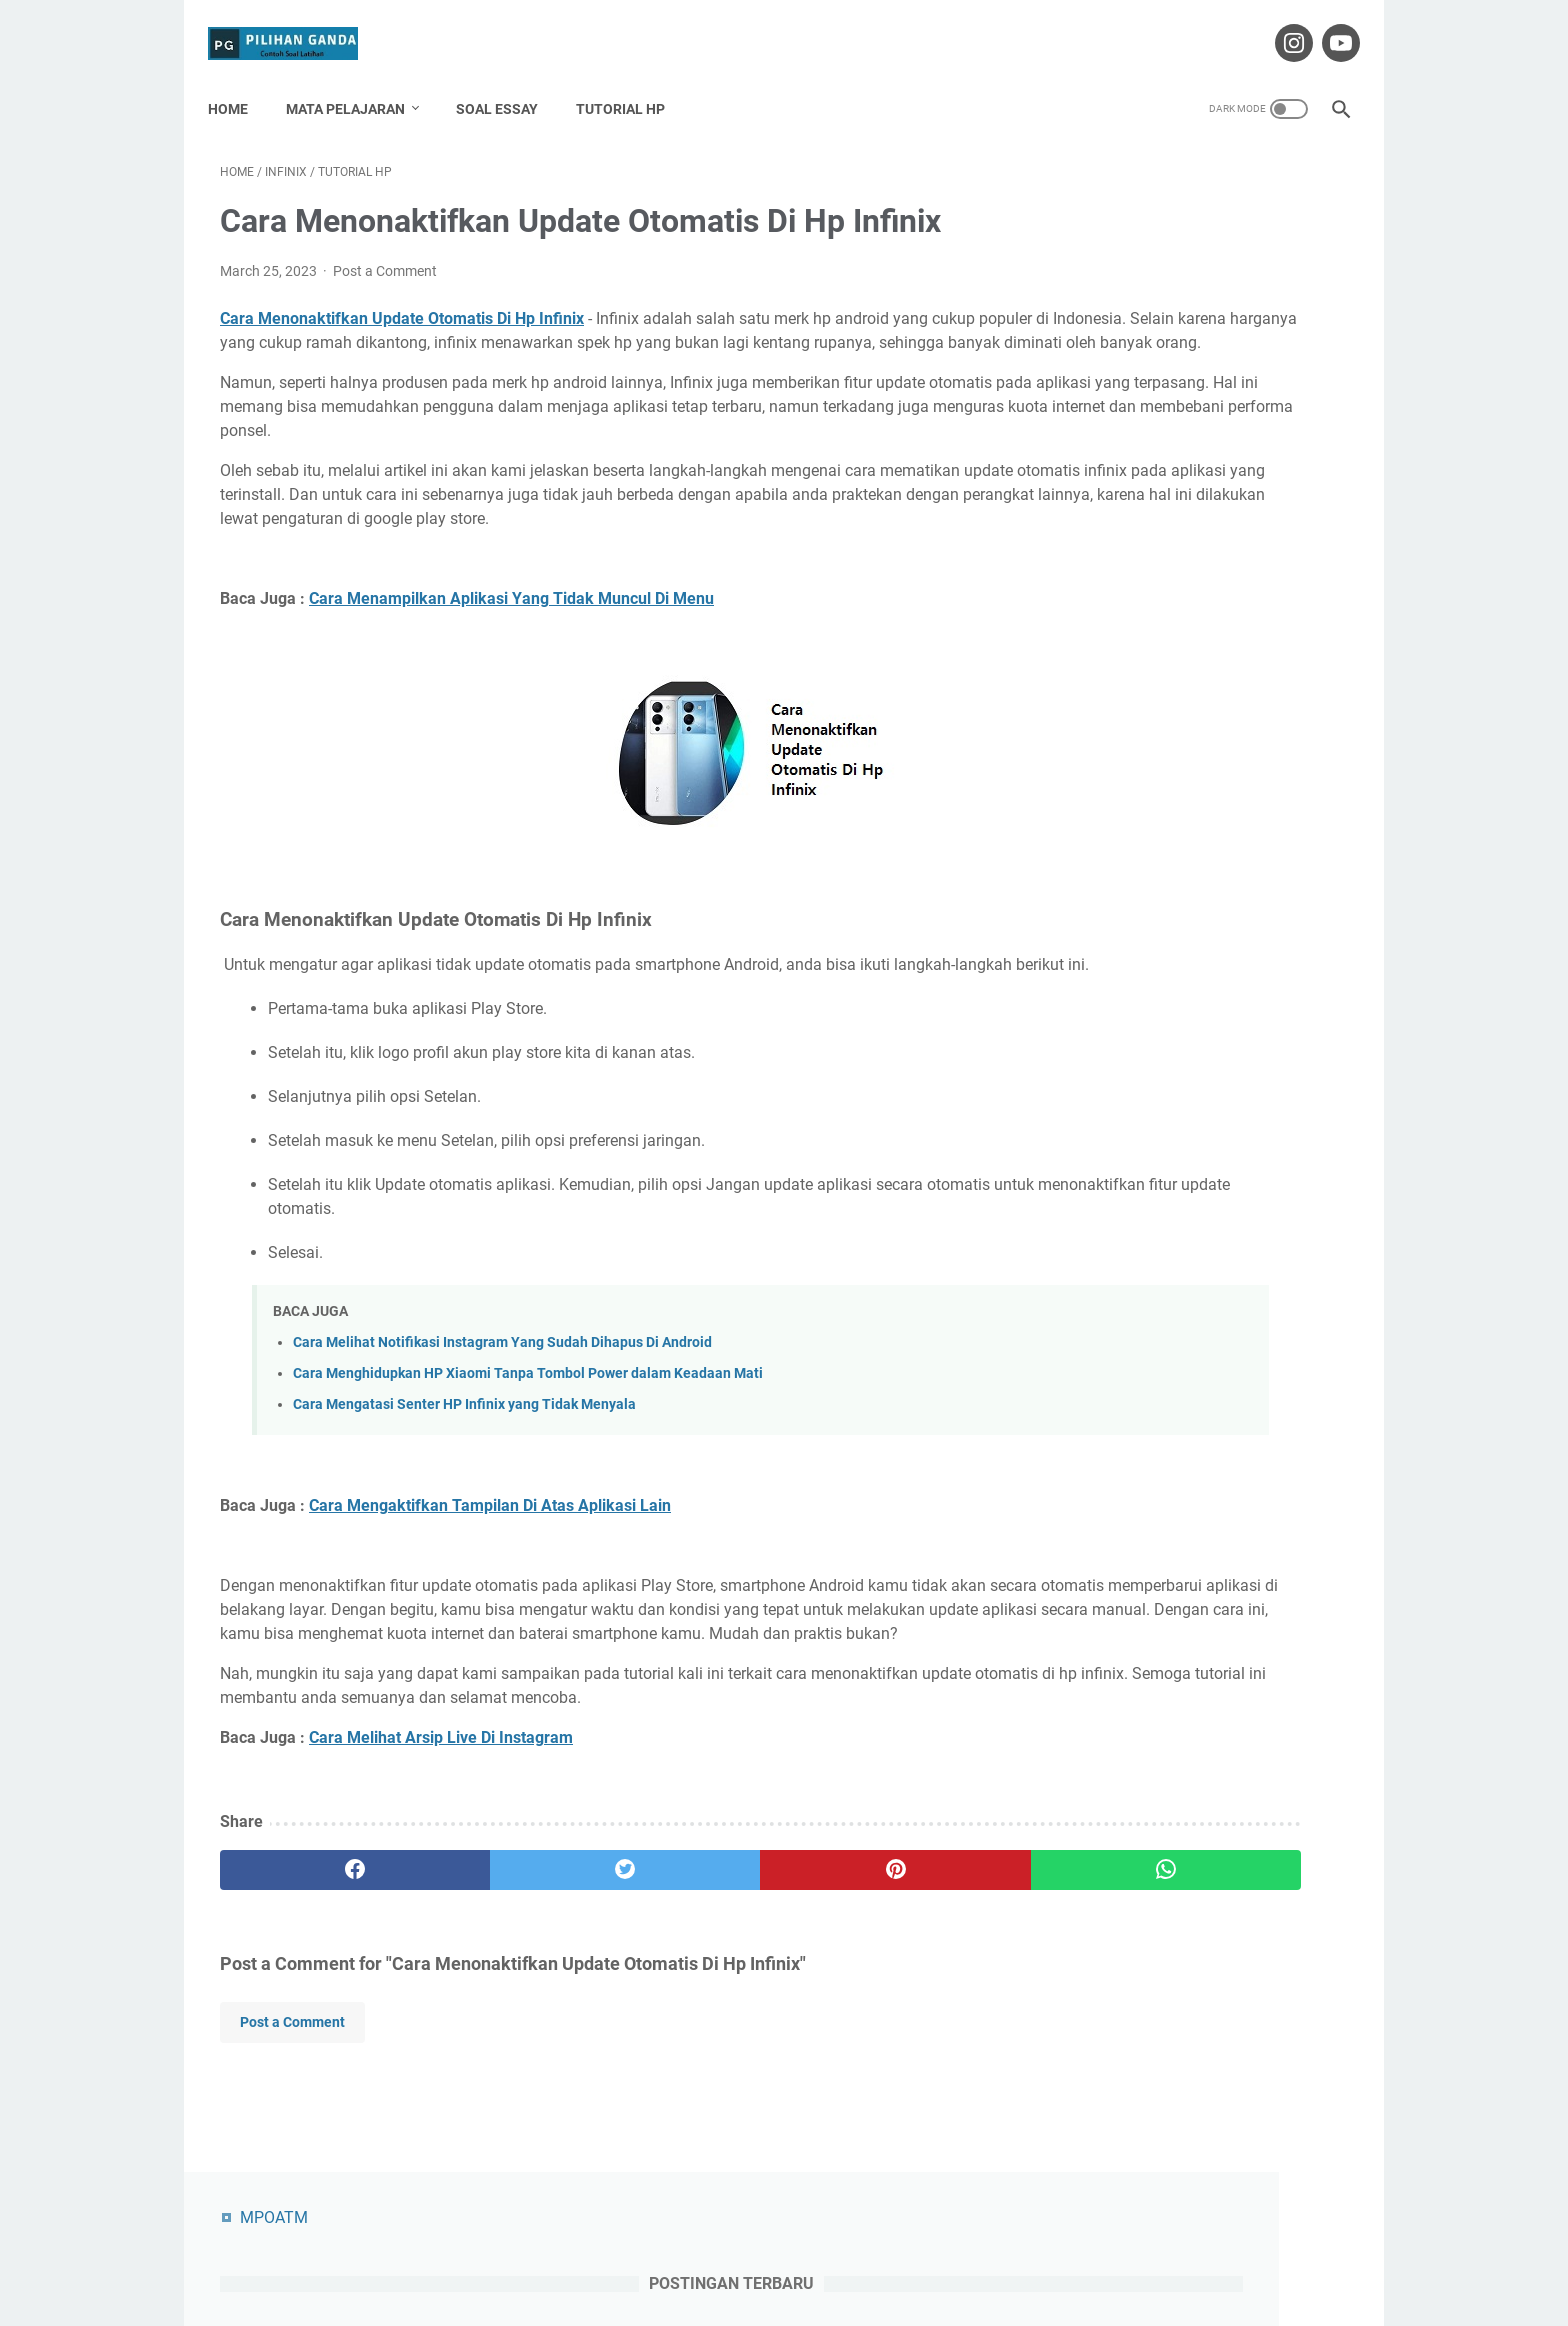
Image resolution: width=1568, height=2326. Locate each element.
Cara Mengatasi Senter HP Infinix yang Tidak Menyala (464, 1459)
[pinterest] (692, 1949)
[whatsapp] (881, 1949)
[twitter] (503, 1949)
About (654, 2254)
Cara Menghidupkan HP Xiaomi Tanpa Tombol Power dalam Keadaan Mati (528, 1427)
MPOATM (1102, 167)
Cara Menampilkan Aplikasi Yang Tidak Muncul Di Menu (511, 629)
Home (240, 79)
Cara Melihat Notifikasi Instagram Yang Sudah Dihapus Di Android (502, 1396)
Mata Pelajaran (357, 79)
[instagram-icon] (1279, 24)
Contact (718, 2254)
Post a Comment (385, 254)
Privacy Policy (890, 2254)
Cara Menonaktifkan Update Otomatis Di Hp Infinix (402, 301)
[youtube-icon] (1326, 24)
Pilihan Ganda (812, 2295)
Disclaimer (795, 2254)
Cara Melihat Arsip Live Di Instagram (441, 1816)
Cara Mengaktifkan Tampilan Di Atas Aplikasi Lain (490, 1560)
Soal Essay (509, 79)
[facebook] (314, 1949)
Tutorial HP (632, 79)
